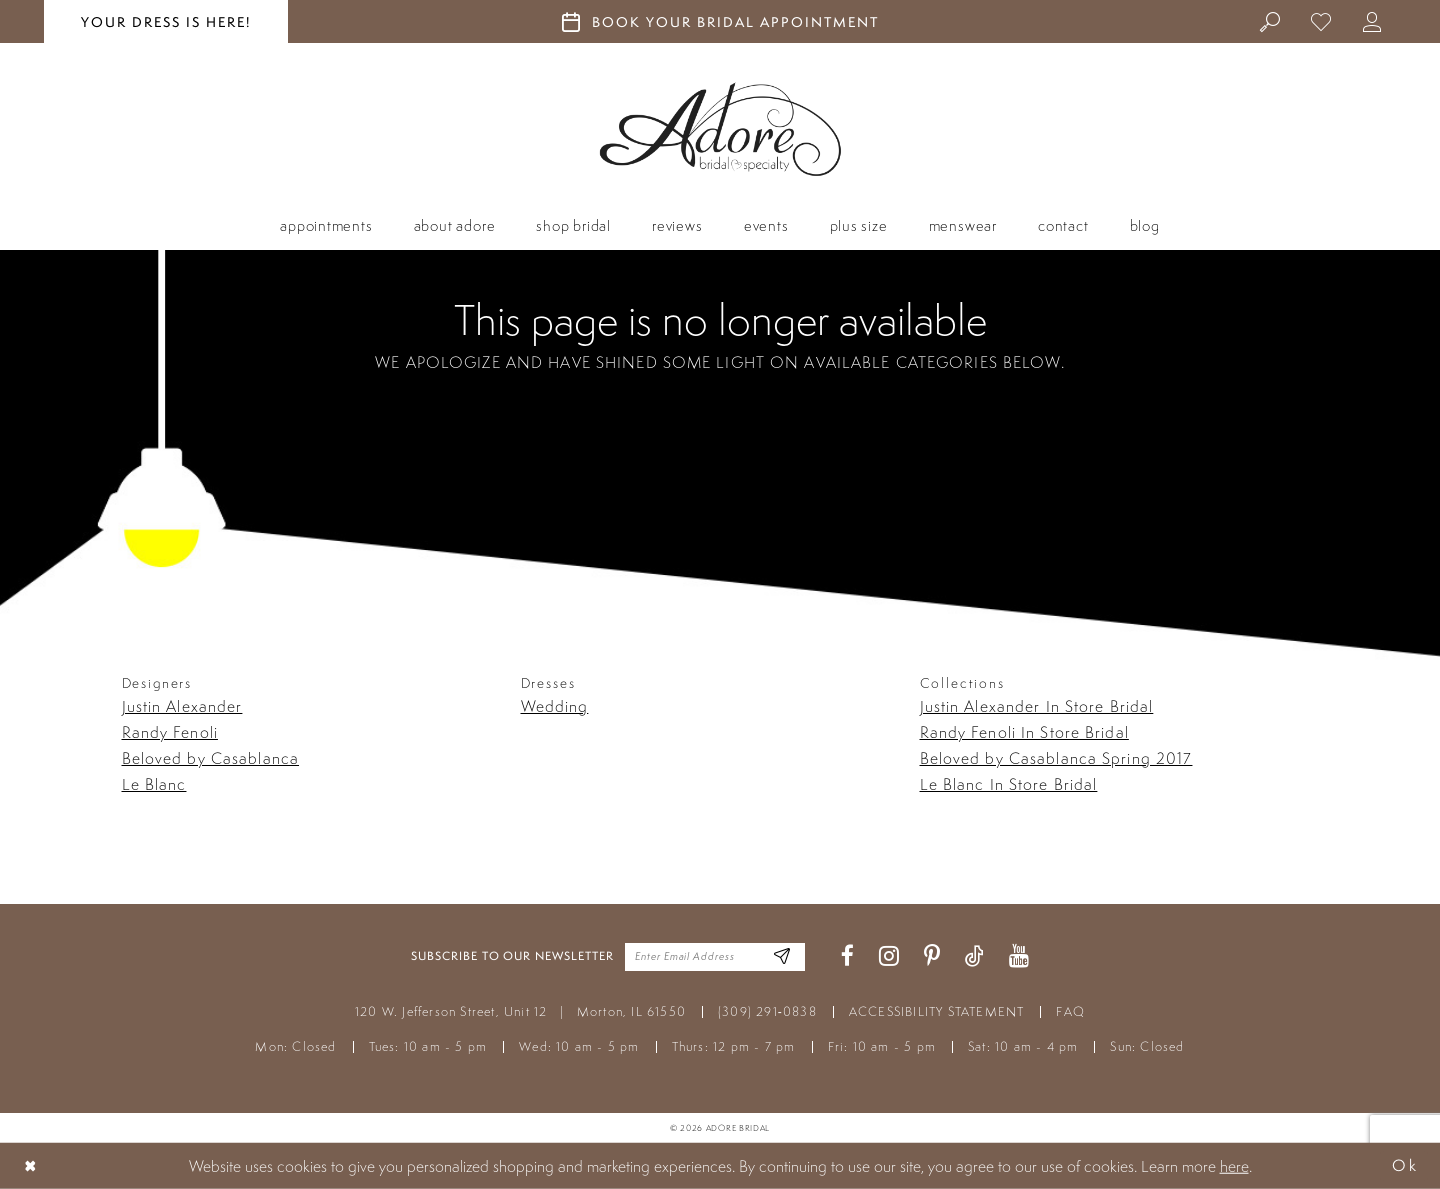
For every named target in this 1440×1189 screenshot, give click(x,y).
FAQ (1070, 1011)
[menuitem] (1270, 21)
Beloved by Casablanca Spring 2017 (1056, 758)
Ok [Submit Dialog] (1405, 1165)
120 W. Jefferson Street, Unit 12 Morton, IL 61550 (520, 1011)
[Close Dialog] (31, 1165)
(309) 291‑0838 (767, 1011)
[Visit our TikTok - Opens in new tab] (974, 956)
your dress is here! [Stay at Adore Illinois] (166, 22)
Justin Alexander (182, 706)
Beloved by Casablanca (211, 758)
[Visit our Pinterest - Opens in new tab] (932, 956)
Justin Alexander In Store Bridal (1037, 706)
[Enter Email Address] (782, 956)
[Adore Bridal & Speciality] (720, 129)
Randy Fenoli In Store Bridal (1024, 732)
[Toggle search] (1270, 21)
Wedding (555, 706)
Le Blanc (154, 784)
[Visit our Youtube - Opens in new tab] (1019, 956)
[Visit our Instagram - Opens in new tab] (889, 956)
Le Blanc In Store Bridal (1009, 784)
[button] (1372, 21)
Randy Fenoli (170, 732)
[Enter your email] (715, 957)
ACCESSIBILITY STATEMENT (937, 1011)
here (1234, 1166)
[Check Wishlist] (1321, 21)
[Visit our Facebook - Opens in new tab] (847, 956)
